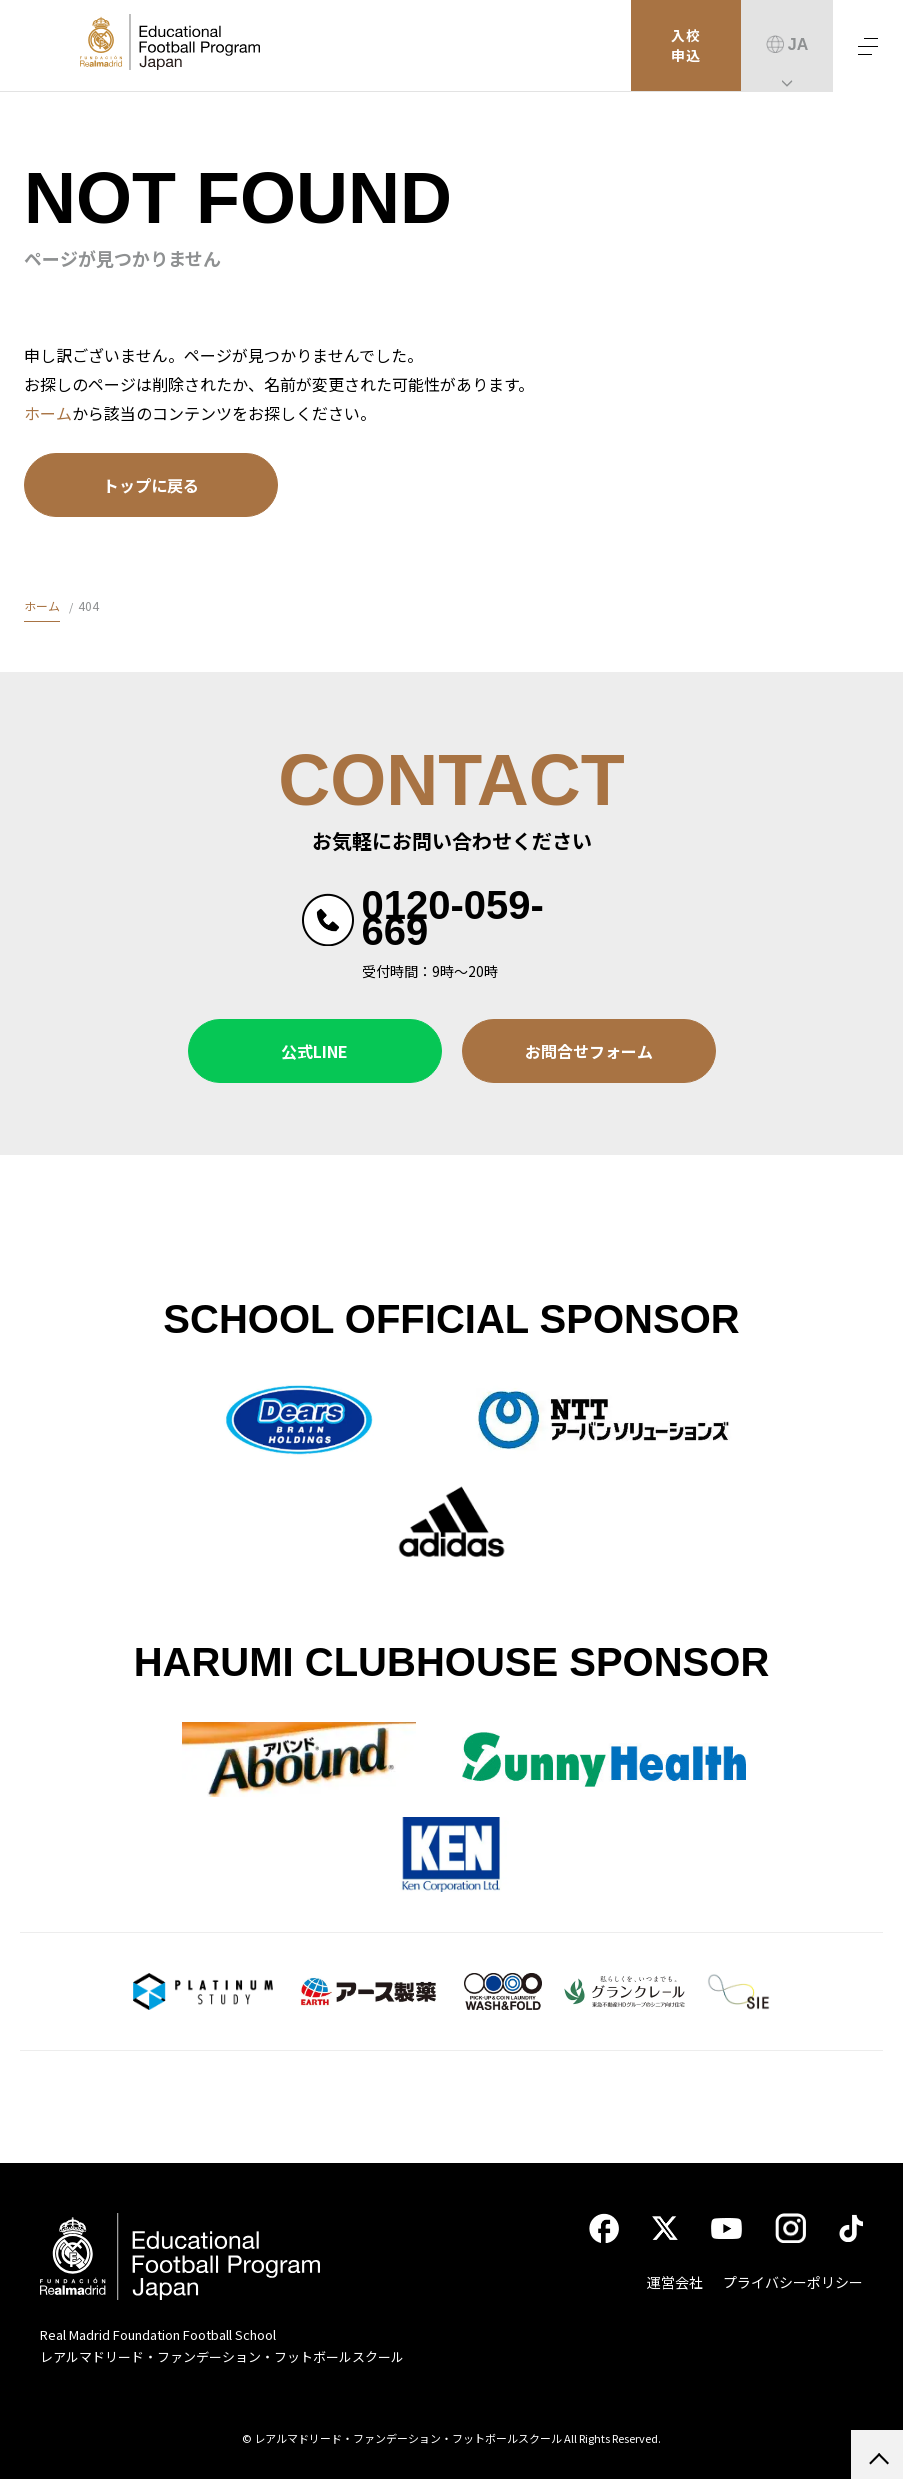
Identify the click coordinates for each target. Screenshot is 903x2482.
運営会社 (675, 2285)
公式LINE (314, 1051)
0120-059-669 (453, 918)
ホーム (48, 413)
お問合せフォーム (589, 1051)
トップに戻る (151, 485)
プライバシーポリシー (793, 2285)
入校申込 (686, 46)
